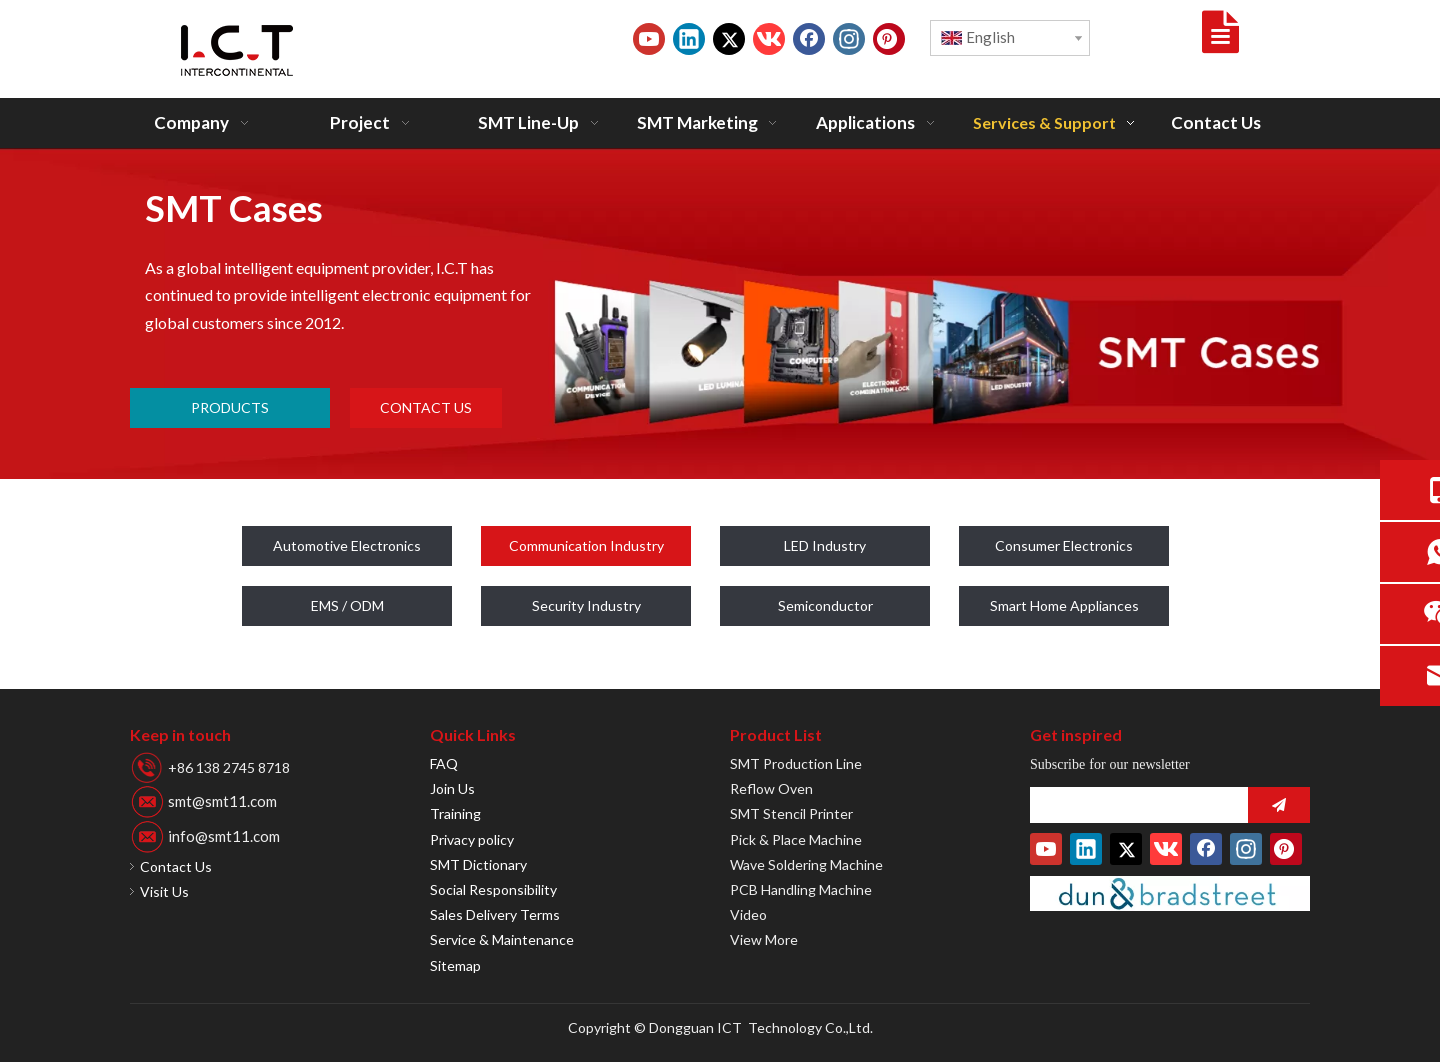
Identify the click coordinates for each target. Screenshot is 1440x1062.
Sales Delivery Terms (495, 914)
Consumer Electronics (1064, 545)
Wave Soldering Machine (806, 864)
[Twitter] (729, 39)
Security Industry (586, 605)
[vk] (769, 39)
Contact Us (176, 866)
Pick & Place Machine (796, 839)
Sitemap (455, 965)
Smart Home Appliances (1064, 605)
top (1398, 976)
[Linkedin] (689, 39)
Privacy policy (472, 839)
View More (764, 939)
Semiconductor (825, 605)
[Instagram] (849, 39)
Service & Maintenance (502, 939)
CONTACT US (426, 407)
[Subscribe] (1279, 805)
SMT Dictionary (478, 864)
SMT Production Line (796, 763)
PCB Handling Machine (801, 889)
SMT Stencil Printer (791, 813)
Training (455, 813)
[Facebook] (809, 39)
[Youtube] (649, 39)
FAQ (444, 763)
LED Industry (825, 545)
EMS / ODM (347, 605)
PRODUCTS (230, 407)
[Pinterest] (889, 39)
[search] (1134, 805)
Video (748, 914)
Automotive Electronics (347, 545)
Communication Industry (586, 545)
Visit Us (164, 891)
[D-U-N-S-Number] (1170, 893)
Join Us (452, 788)
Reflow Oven (771, 788)
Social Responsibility (493, 889)
